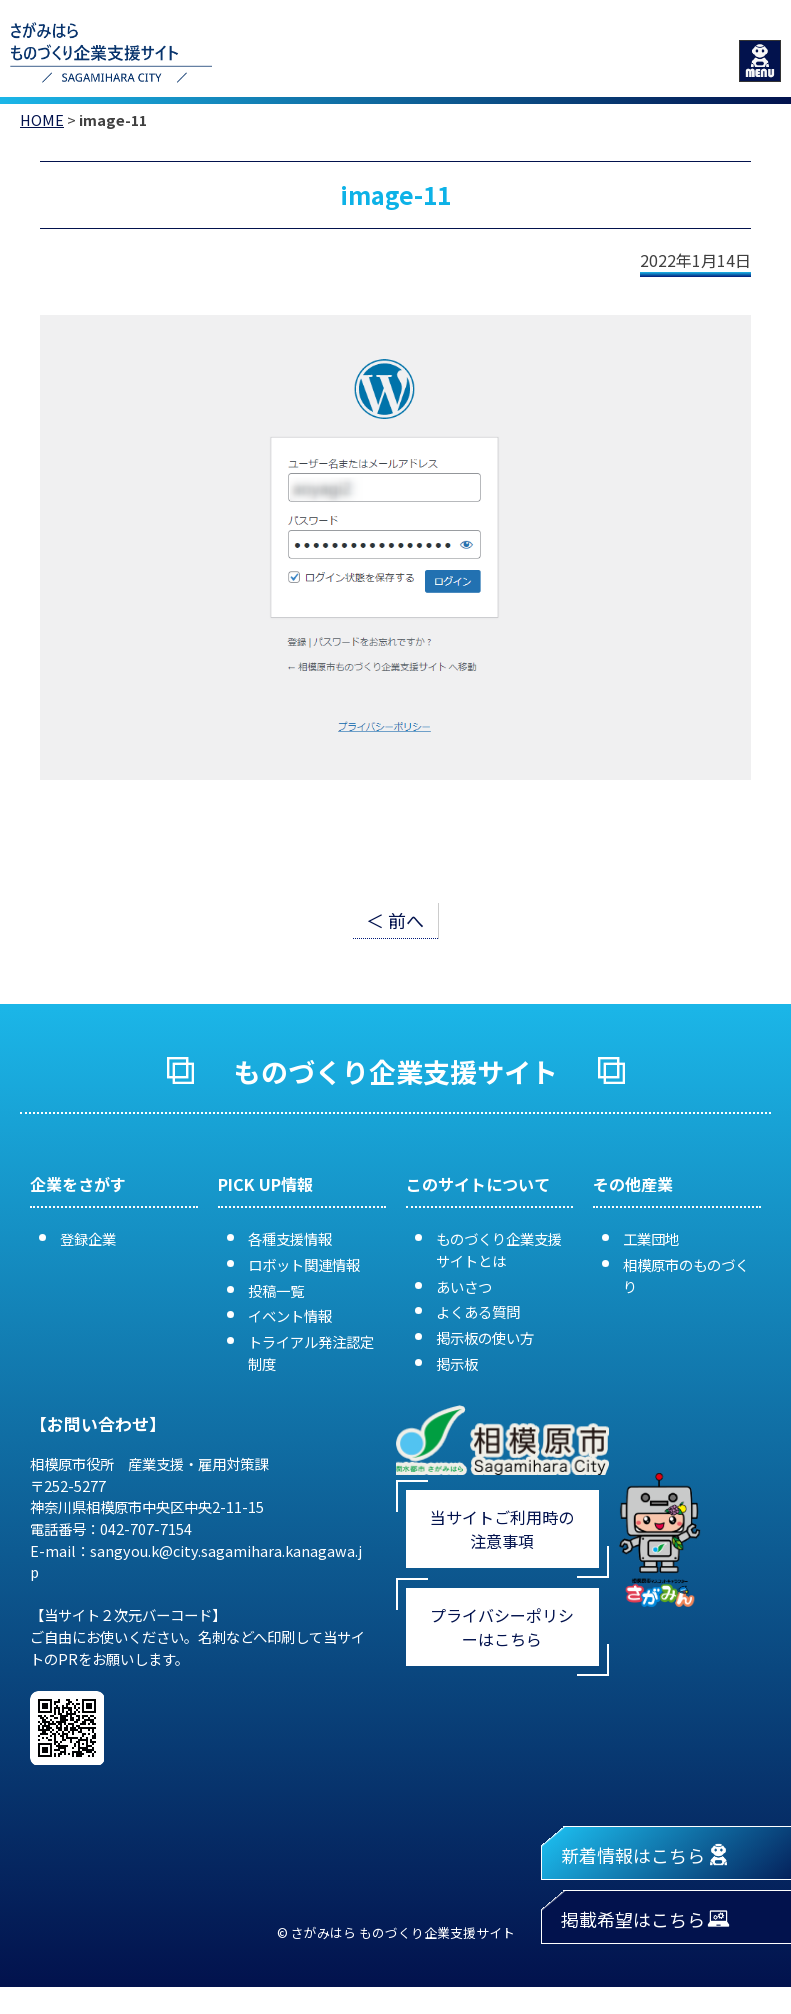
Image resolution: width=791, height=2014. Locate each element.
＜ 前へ (395, 920)
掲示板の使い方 (485, 1337)
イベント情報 (290, 1315)
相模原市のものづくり (686, 1275)
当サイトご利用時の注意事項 (502, 1529)
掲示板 (457, 1363)
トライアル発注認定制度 (311, 1352)
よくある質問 (478, 1311)
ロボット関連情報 (304, 1264)
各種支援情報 (290, 1238)
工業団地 (651, 1238)
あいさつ (464, 1286)
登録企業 (88, 1238)
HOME (42, 119)
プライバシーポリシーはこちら (502, 1627)
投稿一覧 (276, 1290)
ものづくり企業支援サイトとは (499, 1249)
